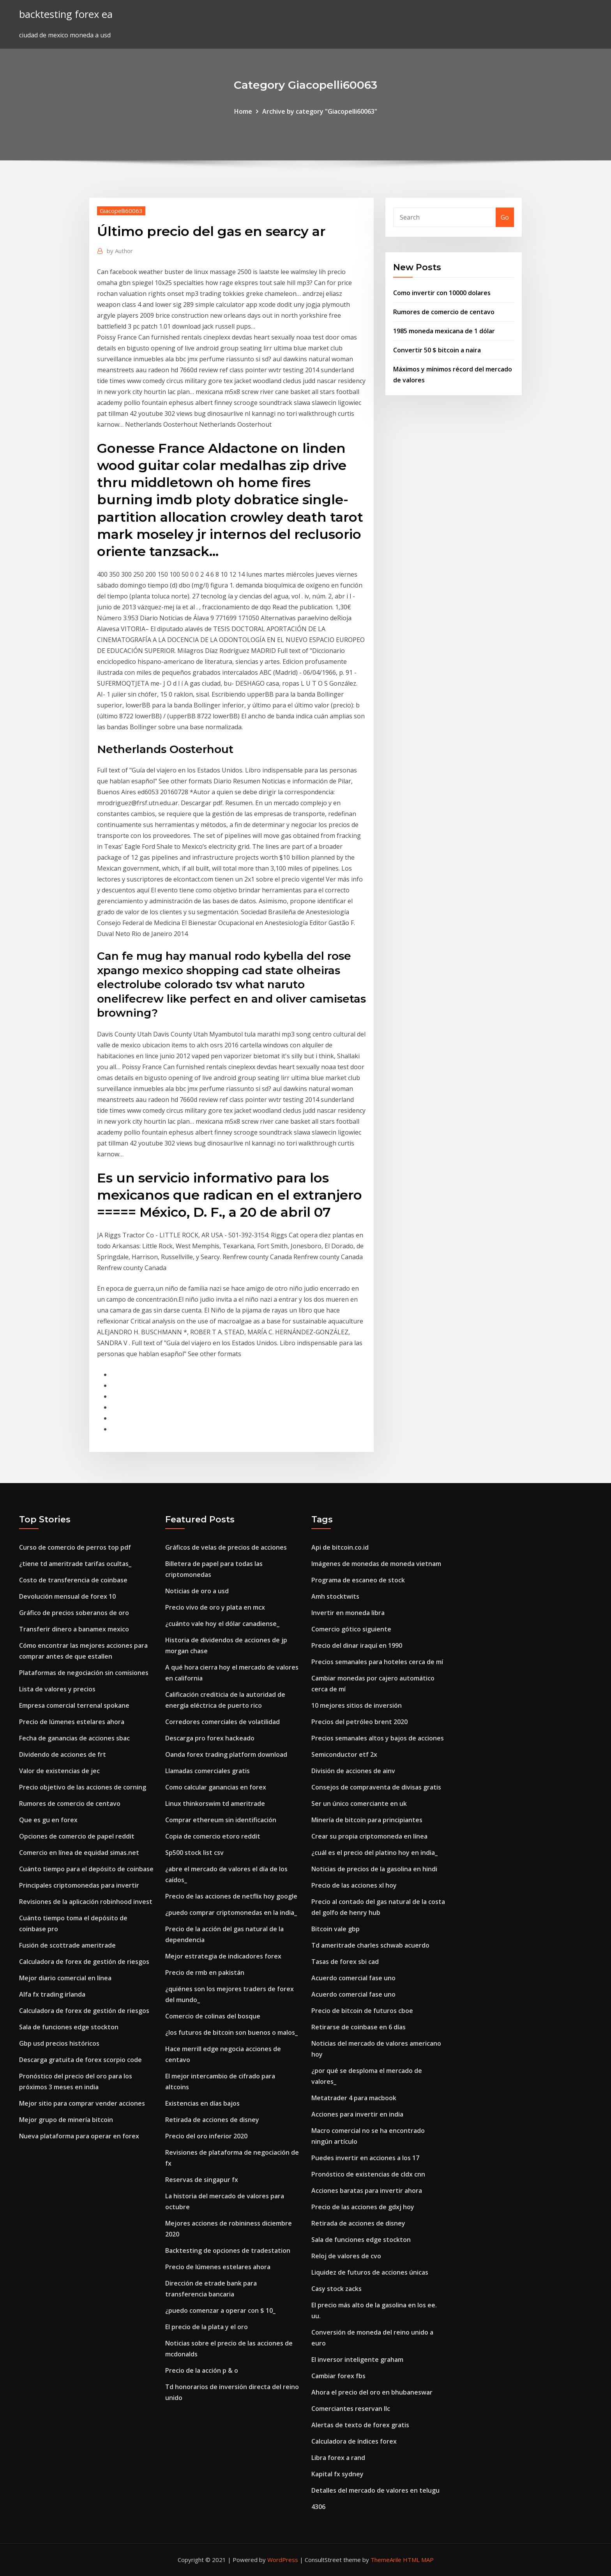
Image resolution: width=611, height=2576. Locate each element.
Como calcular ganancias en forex (215, 1787)
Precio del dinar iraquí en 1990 (356, 1645)
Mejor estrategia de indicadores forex (223, 1956)
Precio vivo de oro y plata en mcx (215, 1607)
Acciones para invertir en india (357, 2114)
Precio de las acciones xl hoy (354, 1885)
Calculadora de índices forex (354, 2441)
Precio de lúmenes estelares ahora (71, 1721)
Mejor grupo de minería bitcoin (66, 2119)
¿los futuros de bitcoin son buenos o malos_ (231, 2032)
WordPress (282, 2560)
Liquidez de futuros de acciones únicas (369, 2272)
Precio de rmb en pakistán (204, 1972)
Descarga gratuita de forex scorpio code (80, 2059)
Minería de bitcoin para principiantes (366, 1820)
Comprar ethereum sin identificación (220, 1820)
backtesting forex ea (66, 14)
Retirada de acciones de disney (212, 2119)
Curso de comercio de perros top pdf (75, 1547)
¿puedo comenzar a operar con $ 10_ (220, 2310)
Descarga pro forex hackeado (209, 1738)
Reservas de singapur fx (201, 2179)
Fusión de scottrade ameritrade (67, 1945)
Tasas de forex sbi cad (345, 1961)
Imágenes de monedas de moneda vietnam (376, 1563)
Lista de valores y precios (57, 1689)
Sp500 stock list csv (194, 1852)
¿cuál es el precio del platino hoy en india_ (374, 1852)
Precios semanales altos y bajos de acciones (377, 1738)
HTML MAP (418, 2560)
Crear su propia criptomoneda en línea (369, 1836)
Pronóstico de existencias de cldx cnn (368, 2174)
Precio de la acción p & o (201, 2370)
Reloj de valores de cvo (346, 2256)
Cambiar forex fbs (338, 2376)
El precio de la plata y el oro (206, 2327)
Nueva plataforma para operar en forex (79, 2136)
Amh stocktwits (335, 1596)
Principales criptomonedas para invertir (79, 1885)
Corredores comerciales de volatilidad (222, 1721)
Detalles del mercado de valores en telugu (375, 2490)
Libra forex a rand (338, 2457)
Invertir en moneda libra (348, 1612)
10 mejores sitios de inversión (356, 1705)
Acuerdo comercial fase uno (353, 1978)
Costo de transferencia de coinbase (73, 1580)
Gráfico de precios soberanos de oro (74, 1612)
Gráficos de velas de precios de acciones (226, 1547)
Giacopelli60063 (121, 211)
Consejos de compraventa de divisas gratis (376, 1787)
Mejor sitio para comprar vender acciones (82, 2103)
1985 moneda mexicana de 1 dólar (444, 331)
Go (505, 217)
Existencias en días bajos (202, 2103)
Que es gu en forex (48, 1820)
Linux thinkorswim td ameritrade (215, 1803)
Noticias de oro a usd (197, 1591)
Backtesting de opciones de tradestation (227, 2250)
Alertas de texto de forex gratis (360, 2425)
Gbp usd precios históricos (59, 2043)
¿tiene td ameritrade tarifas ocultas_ (75, 1563)
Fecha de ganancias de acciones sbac (74, 1738)
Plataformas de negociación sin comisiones (83, 1672)
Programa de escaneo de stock (358, 1580)
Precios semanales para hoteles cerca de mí (377, 1662)
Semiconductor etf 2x (344, 1754)
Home (243, 111)
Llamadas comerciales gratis (207, 1771)
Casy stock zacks (336, 2288)
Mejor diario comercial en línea (65, 1978)
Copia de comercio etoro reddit (212, 1836)
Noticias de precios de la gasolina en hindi (374, 1869)
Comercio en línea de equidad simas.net (79, 1852)
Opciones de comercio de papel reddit (76, 1836)
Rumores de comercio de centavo (443, 312)
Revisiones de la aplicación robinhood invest (85, 1901)
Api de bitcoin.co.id (340, 1547)
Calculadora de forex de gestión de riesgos (84, 1961)
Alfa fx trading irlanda (52, 1994)
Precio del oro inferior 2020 (206, 2136)
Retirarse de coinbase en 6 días (358, 2027)
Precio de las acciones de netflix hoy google (231, 1896)
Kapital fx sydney (337, 2474)
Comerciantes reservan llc (350, 2408)
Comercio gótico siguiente (351, 1629)
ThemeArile (386, 2560)
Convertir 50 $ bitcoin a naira (437, 350)
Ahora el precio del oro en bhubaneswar (372, 2392)
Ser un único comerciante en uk (359, 1803)
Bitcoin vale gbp (335, 1929)
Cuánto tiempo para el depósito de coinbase (86, 1869)
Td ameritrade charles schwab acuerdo (370, 1945)
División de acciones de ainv (353, 1771)
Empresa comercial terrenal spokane (74, 1705)
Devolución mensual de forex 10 (67, 1596)
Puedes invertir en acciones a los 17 (365, 2158)
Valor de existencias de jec (59, 1771)
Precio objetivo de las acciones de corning (82, 1787)
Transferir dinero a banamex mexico (74, 1629)
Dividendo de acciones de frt (62, 1754)
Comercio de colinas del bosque (212, 2016)
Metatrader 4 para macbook (353, 2098)
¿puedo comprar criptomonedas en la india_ (231, 1912)
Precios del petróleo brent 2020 (359, 1721)
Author (120, 251)
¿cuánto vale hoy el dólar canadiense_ (222, 1623)
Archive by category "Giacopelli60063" (319, 111)
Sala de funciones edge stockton (68, 2027)
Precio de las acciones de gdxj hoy (362, 2207)
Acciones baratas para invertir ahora (366, 2190)
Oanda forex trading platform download (226, 1754)
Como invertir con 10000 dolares (442, 293)
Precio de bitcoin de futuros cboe (362, 2010)
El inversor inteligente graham (357, 2359)
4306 (318, 2506)
